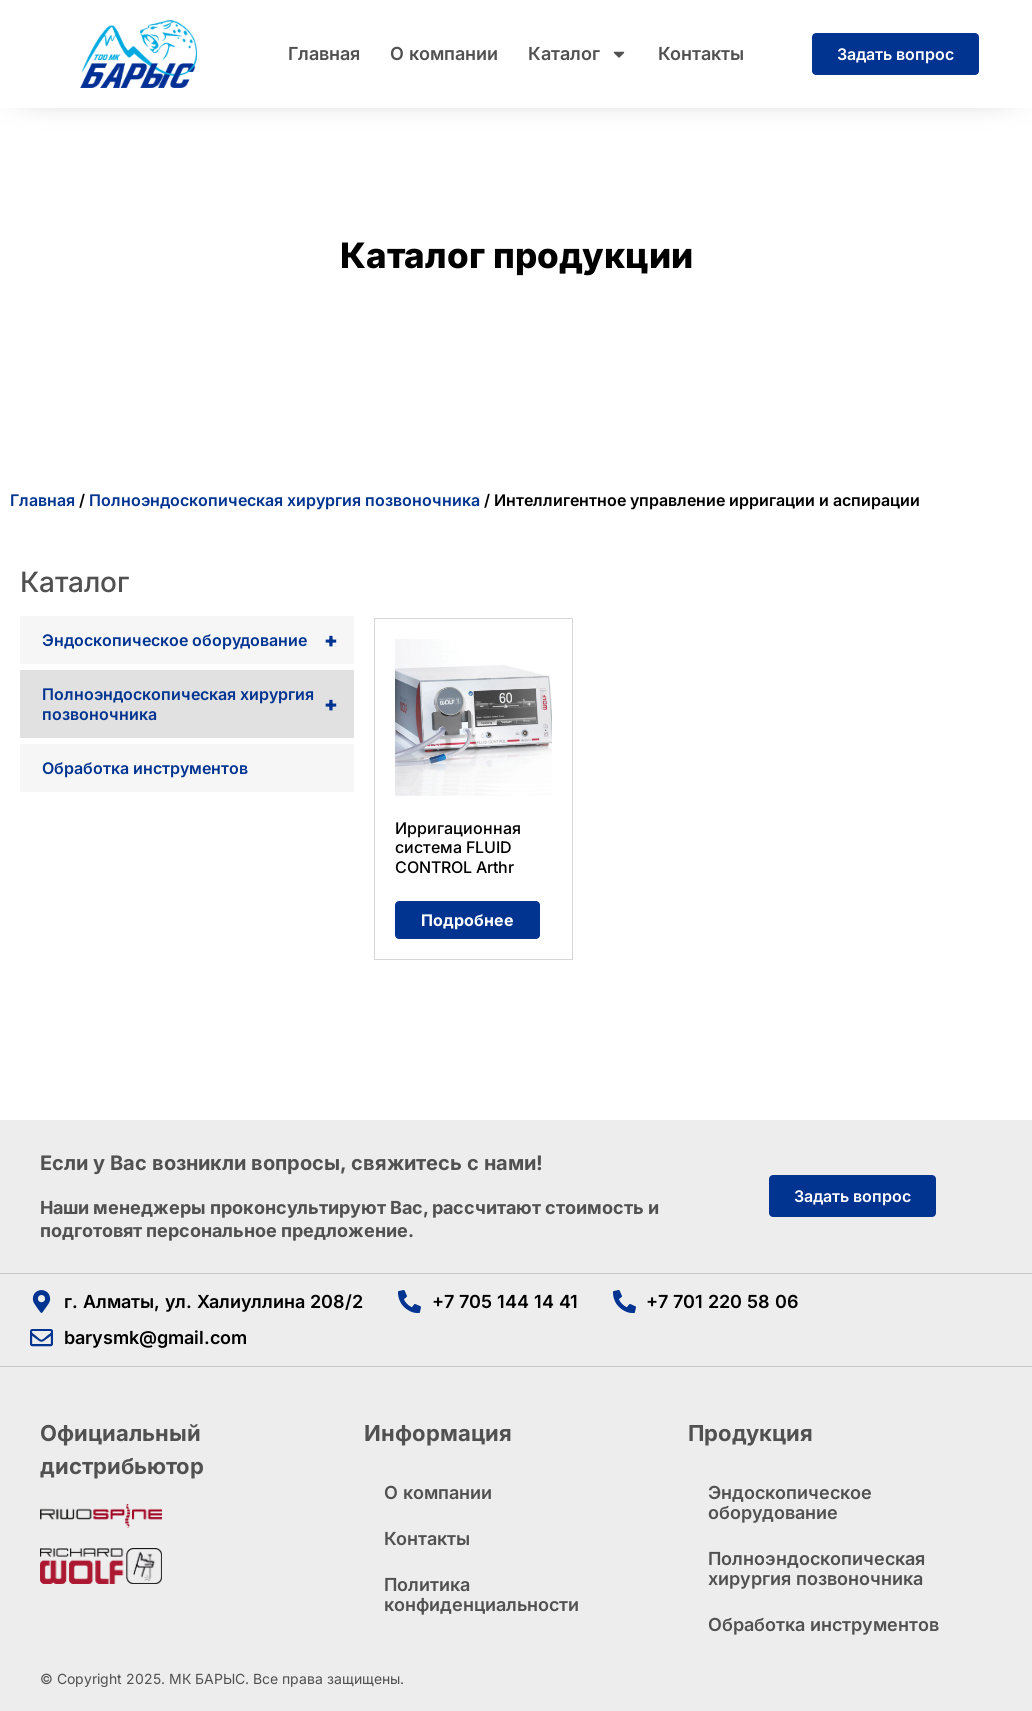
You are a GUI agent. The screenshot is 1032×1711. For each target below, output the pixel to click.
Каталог (578, 54)
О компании (444, 53)
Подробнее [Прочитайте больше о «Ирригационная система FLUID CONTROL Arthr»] (467, 920)
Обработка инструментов (145, 768)
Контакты (701, 53)
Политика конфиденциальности (481, 1594)
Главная (324, 53)
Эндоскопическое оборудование (198, 640)
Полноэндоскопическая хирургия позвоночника (284, 500)
